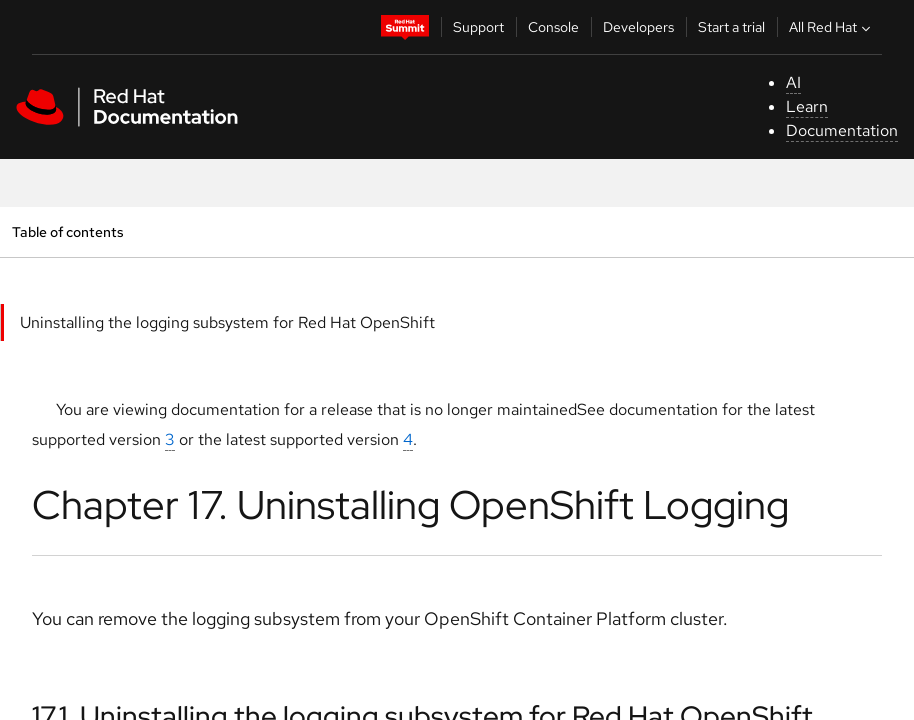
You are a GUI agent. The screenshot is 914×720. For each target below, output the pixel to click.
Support (478, 27)
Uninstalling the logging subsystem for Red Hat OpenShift (227, 322)
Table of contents (67, 231)
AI (793, 82)
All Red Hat (832, 27)
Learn (807, 106)
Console (553, 27)
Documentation (842, 130)
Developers (638, 27)
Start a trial (731, 27)
